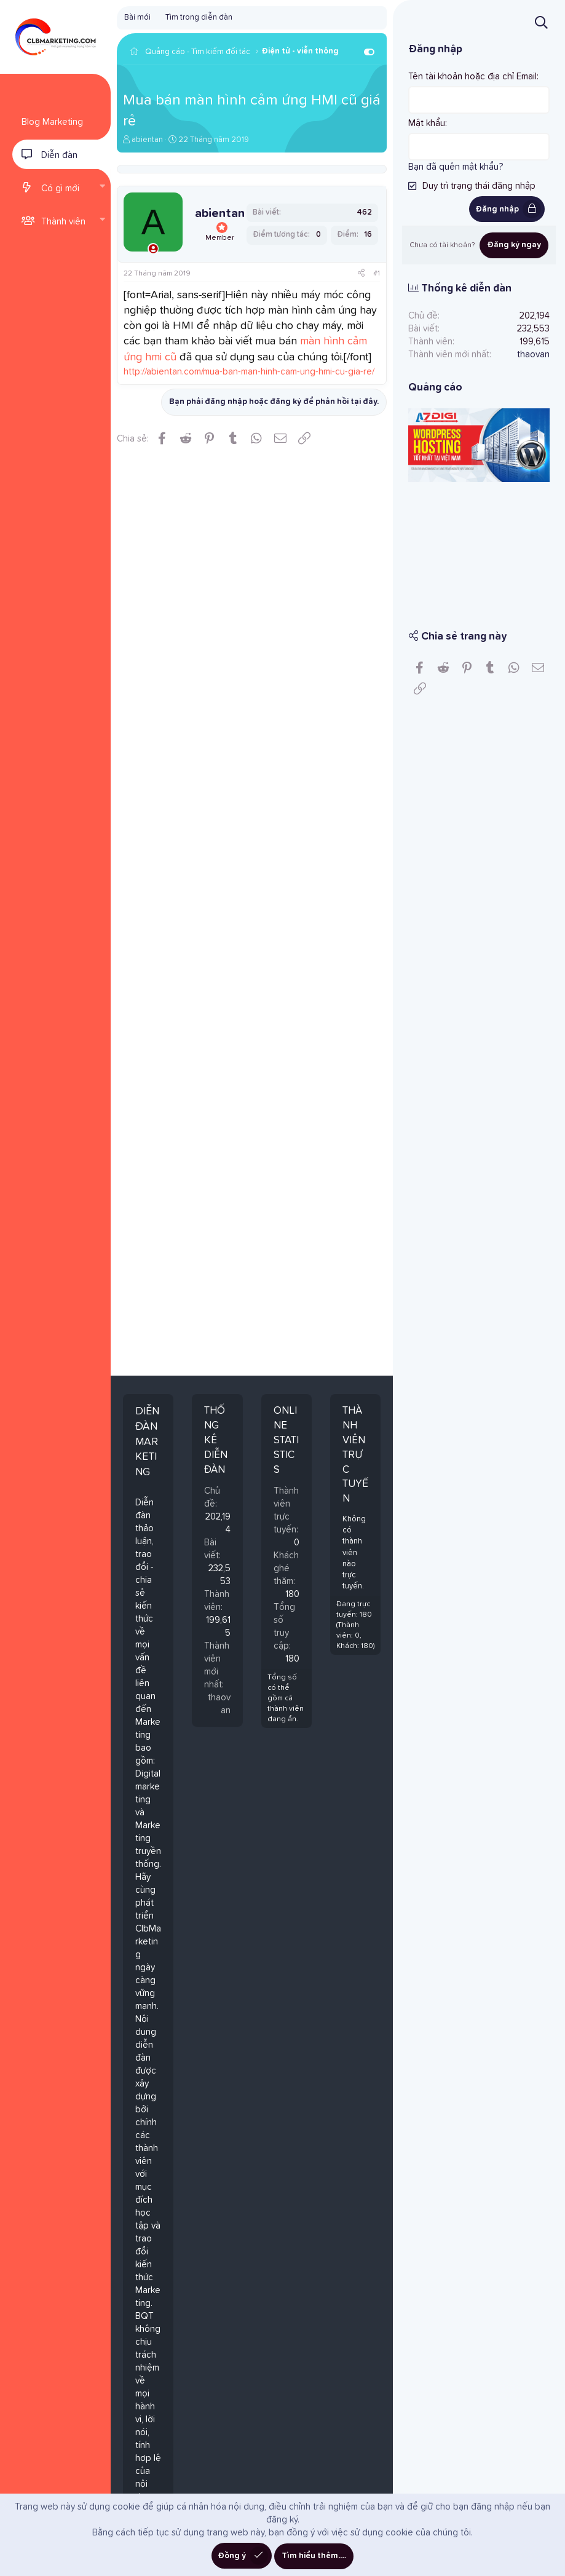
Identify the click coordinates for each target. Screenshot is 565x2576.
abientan (147, 140)
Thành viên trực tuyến (355, 1455)
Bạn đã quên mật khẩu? (455, 167)
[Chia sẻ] (361, 274)
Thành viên (63, 221)
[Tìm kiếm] (541, 22)
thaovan (533, 354)
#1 (376, 273)
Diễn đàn (59, 155)
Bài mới (137, 18)
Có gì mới (60, 188)
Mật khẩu (426, 123)
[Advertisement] (479, 547)
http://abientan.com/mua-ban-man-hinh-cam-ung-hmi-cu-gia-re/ (249, 371)
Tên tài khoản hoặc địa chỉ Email (472, 76)
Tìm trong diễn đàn (198, 18)
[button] (102, 187)
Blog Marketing (52, 122)
